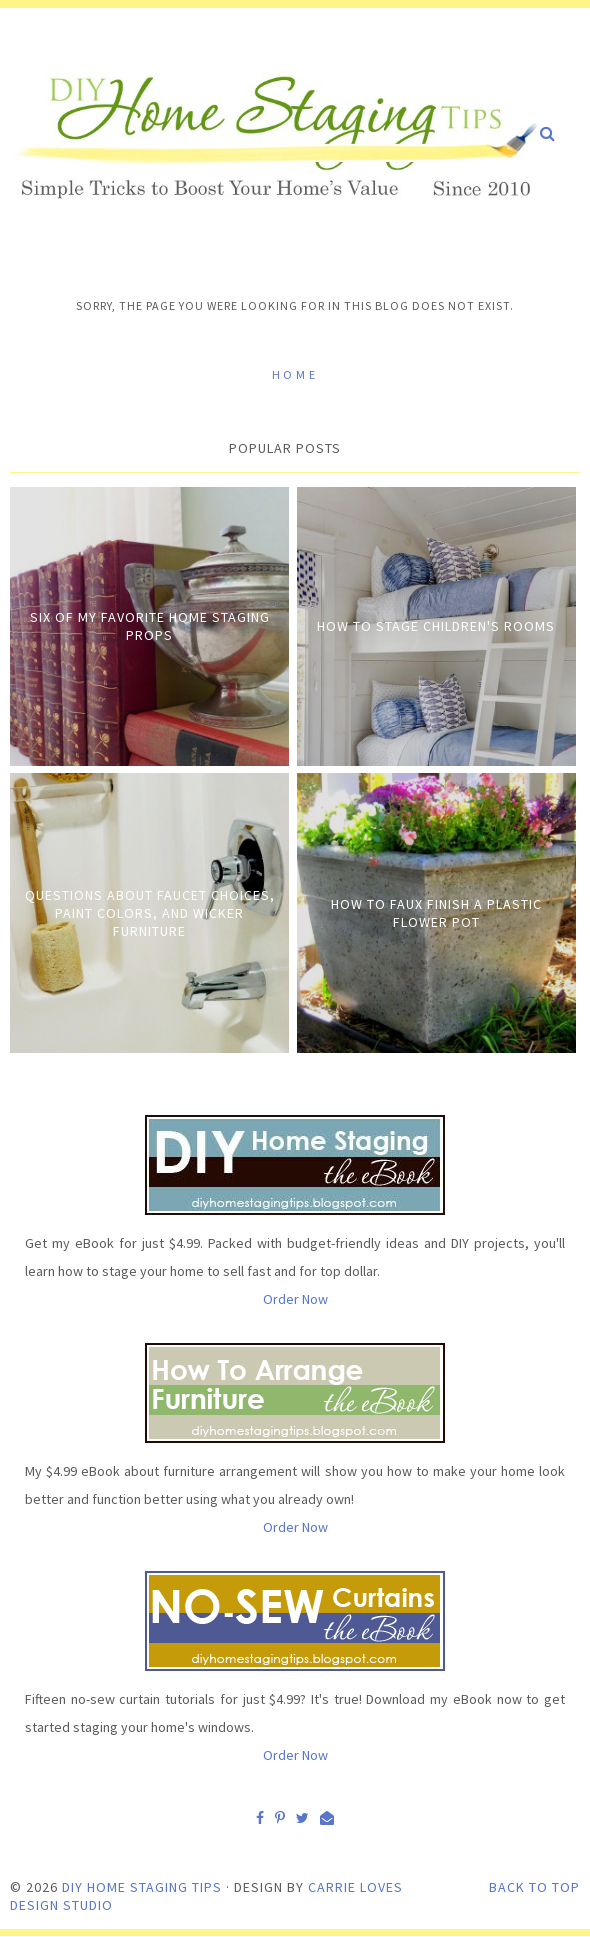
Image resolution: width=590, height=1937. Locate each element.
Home (295, 374)
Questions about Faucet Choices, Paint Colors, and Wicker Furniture (150, 913)
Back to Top (534, 1887)
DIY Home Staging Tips (142, 1887)
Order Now (295, 1299)
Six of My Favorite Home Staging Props (150, 626)
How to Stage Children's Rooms (436, 626)
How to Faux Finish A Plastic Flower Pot (436, 913)
